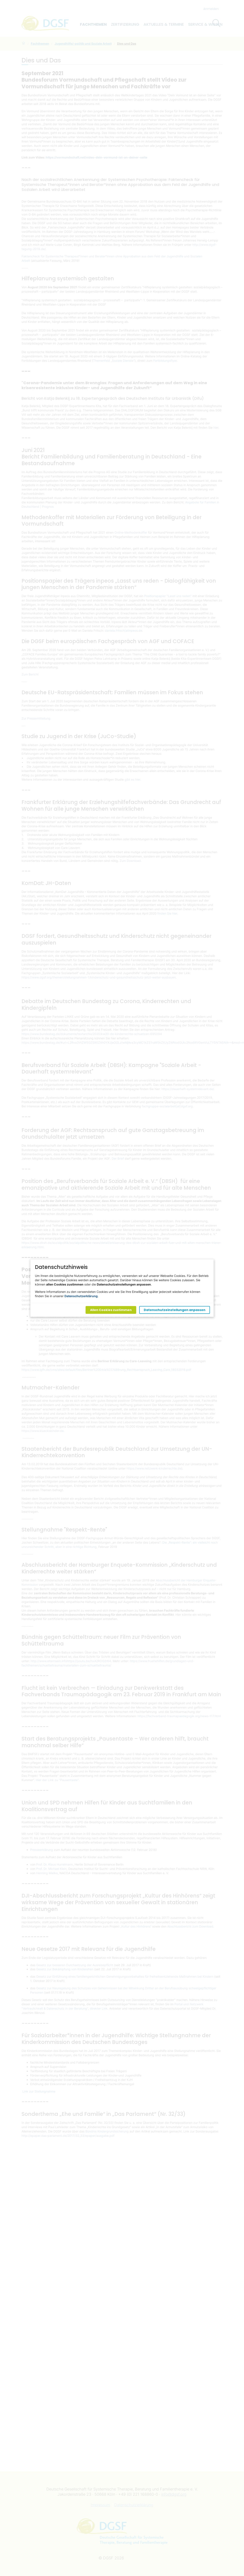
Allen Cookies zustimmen (111, 1310)
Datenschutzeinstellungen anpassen (174, 1310)
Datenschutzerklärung (81, 1296)
